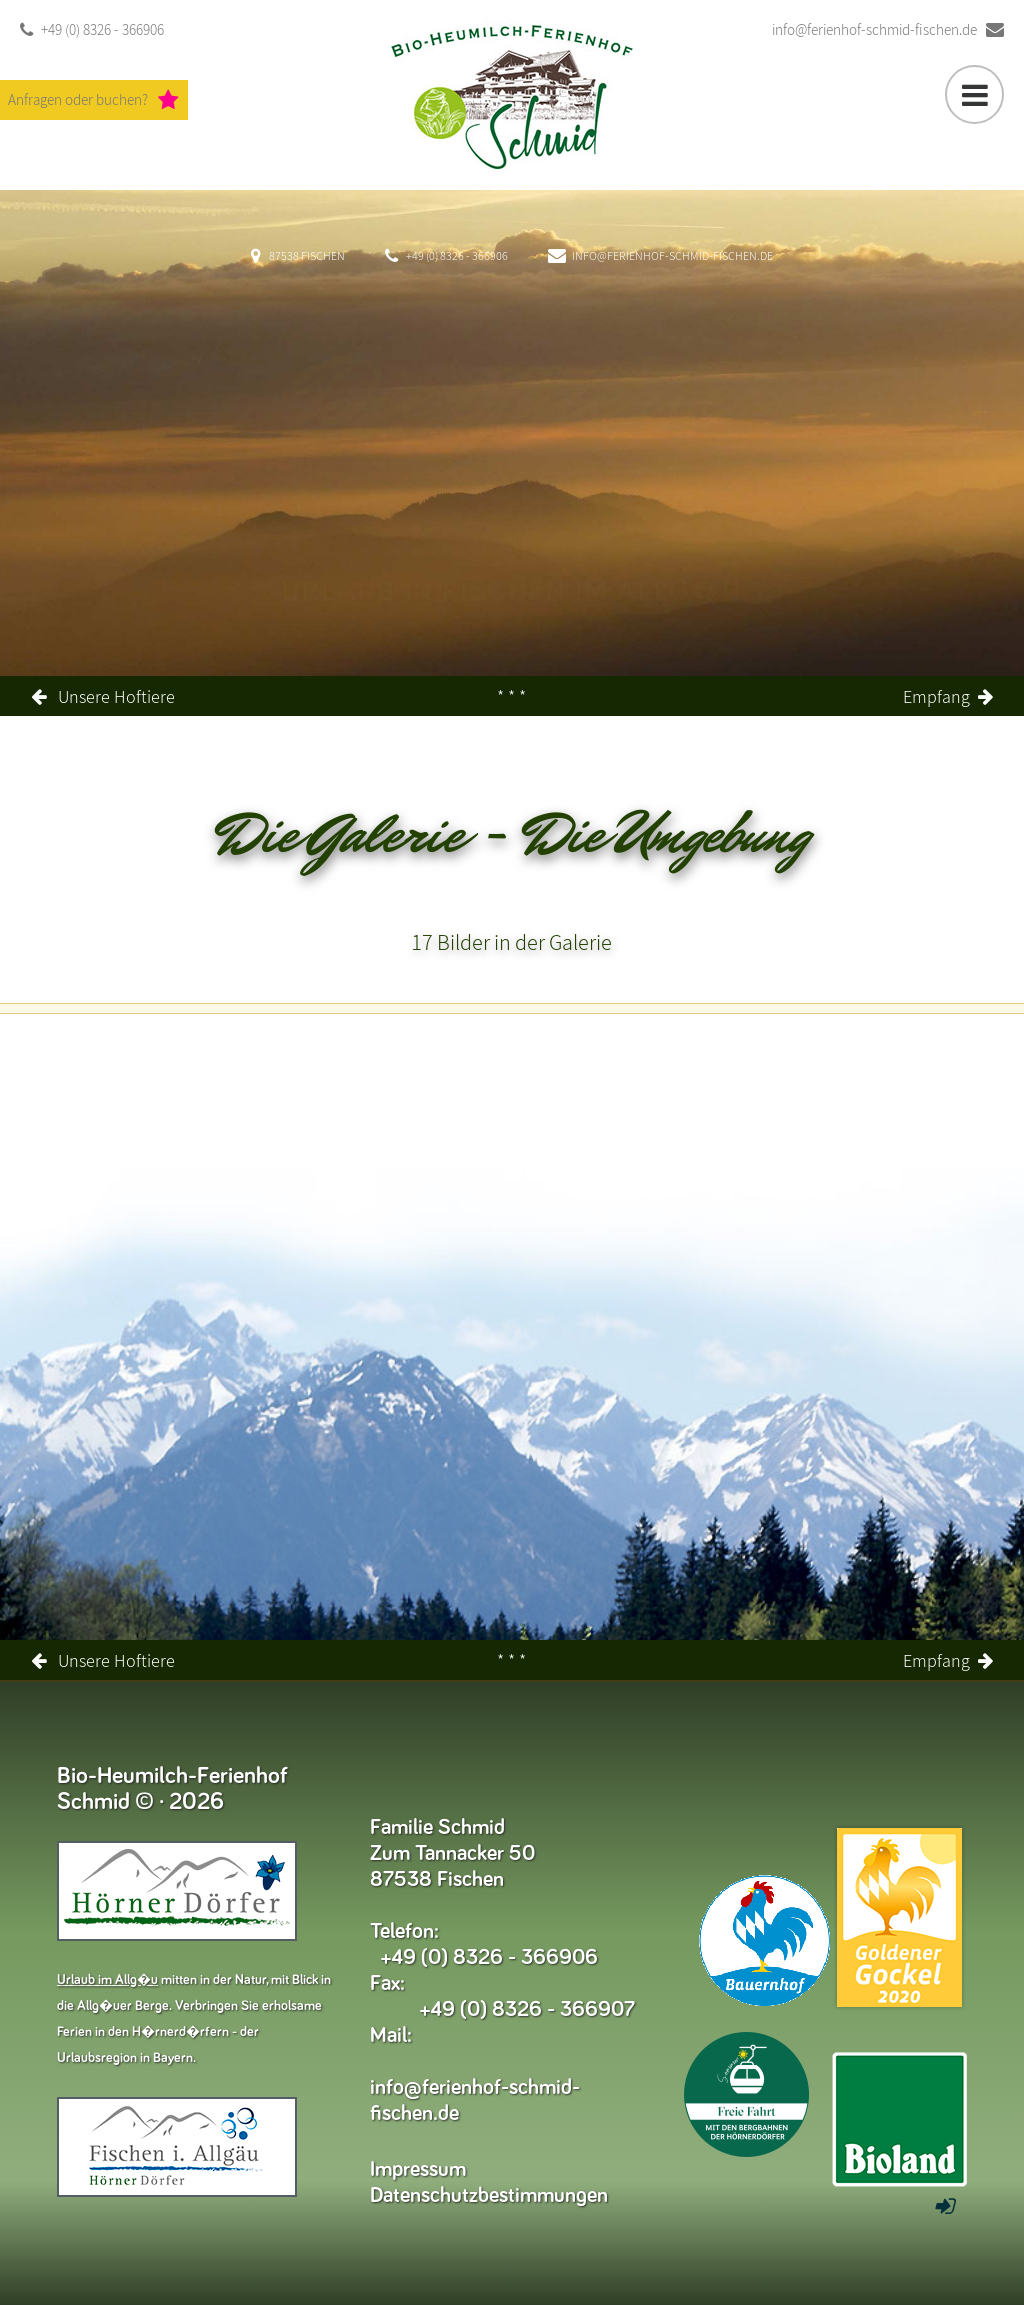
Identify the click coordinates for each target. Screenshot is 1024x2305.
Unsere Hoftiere (116, 696)
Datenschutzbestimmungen (489, 2196)
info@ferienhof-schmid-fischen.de (888, 30)
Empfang (936, 696)
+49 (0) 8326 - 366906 (92, 30)
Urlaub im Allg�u (107, 1980)
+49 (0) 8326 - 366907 (527, 2010)
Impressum (418, 2170)
